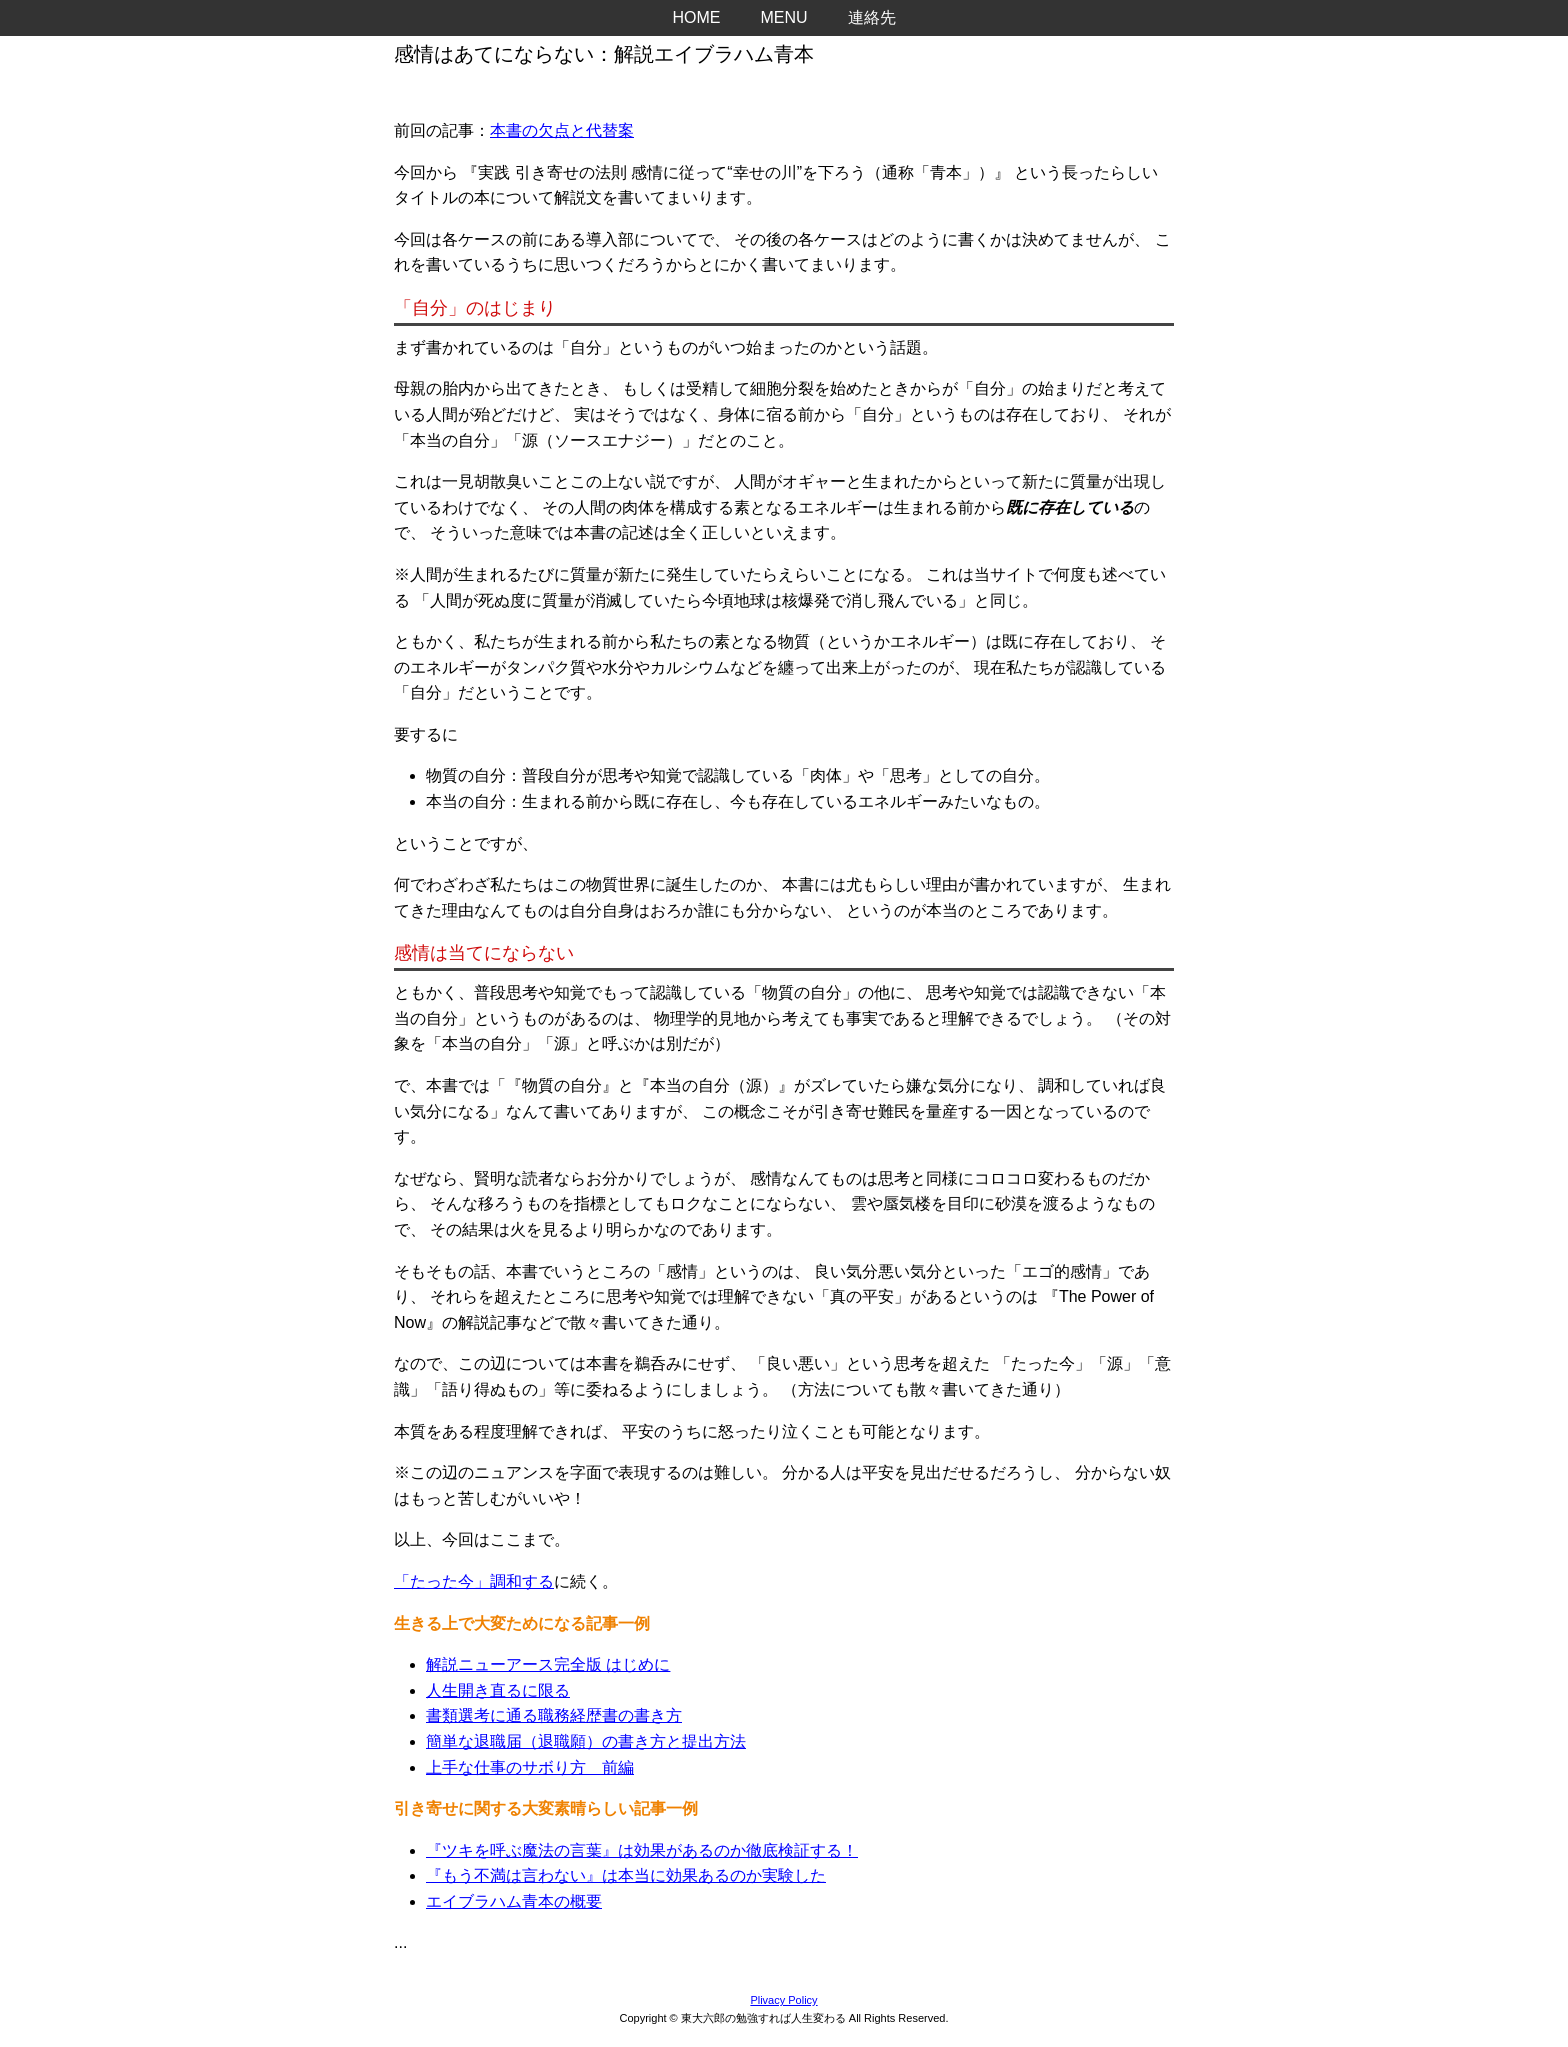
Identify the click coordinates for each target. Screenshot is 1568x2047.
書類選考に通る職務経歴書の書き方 (554, 1715)
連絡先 (872, 17)
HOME (696, 17)
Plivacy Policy (783, 2000)
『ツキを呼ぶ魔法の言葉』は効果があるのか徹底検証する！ (642, 1850)
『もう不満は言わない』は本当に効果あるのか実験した (626, 1875)
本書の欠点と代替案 (562, 130)
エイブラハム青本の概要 (514, 1901)
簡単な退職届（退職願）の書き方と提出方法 (586, 1741)
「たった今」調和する (474, 1581)
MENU (783, 17)
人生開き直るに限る (498, 1690)
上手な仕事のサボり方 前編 (530, 1767)
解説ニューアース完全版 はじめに (548, 1664)
